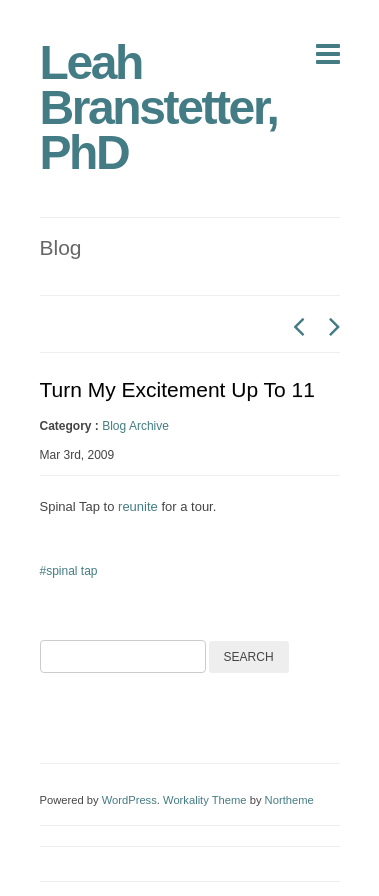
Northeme (289, 800)
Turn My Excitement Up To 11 (177, 389)
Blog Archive (135, 426)
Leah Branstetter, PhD (159, 107)
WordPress (129, 800)
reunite (138, 506)
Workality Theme (205, 800)
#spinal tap (69, 571)
